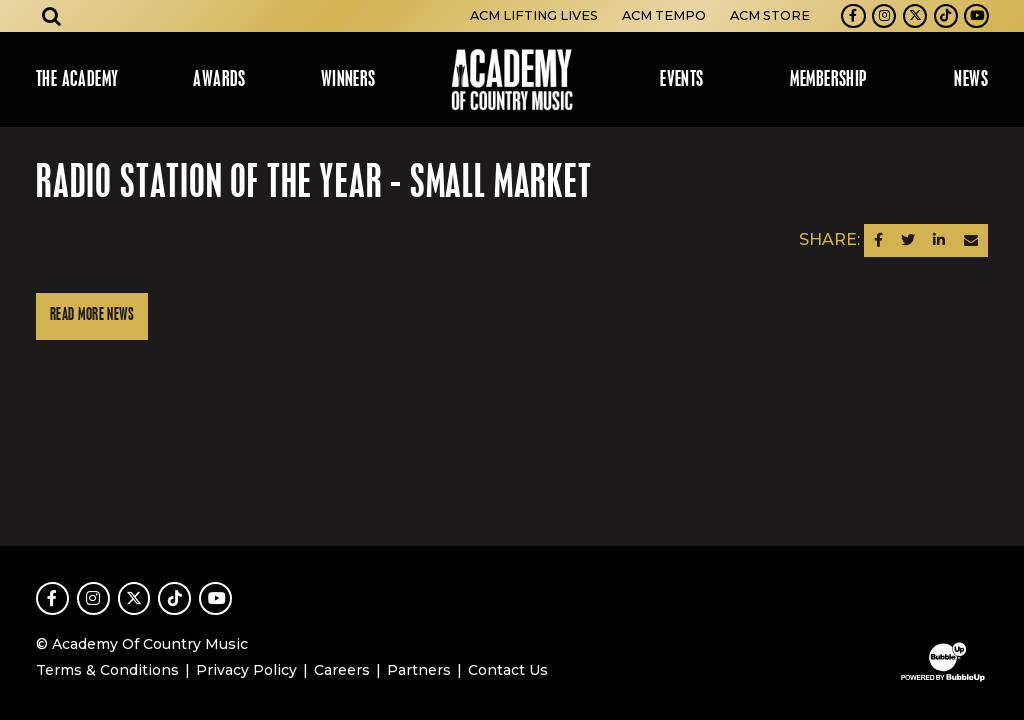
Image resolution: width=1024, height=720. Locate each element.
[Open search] (52, 16)
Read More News (92, 315)
